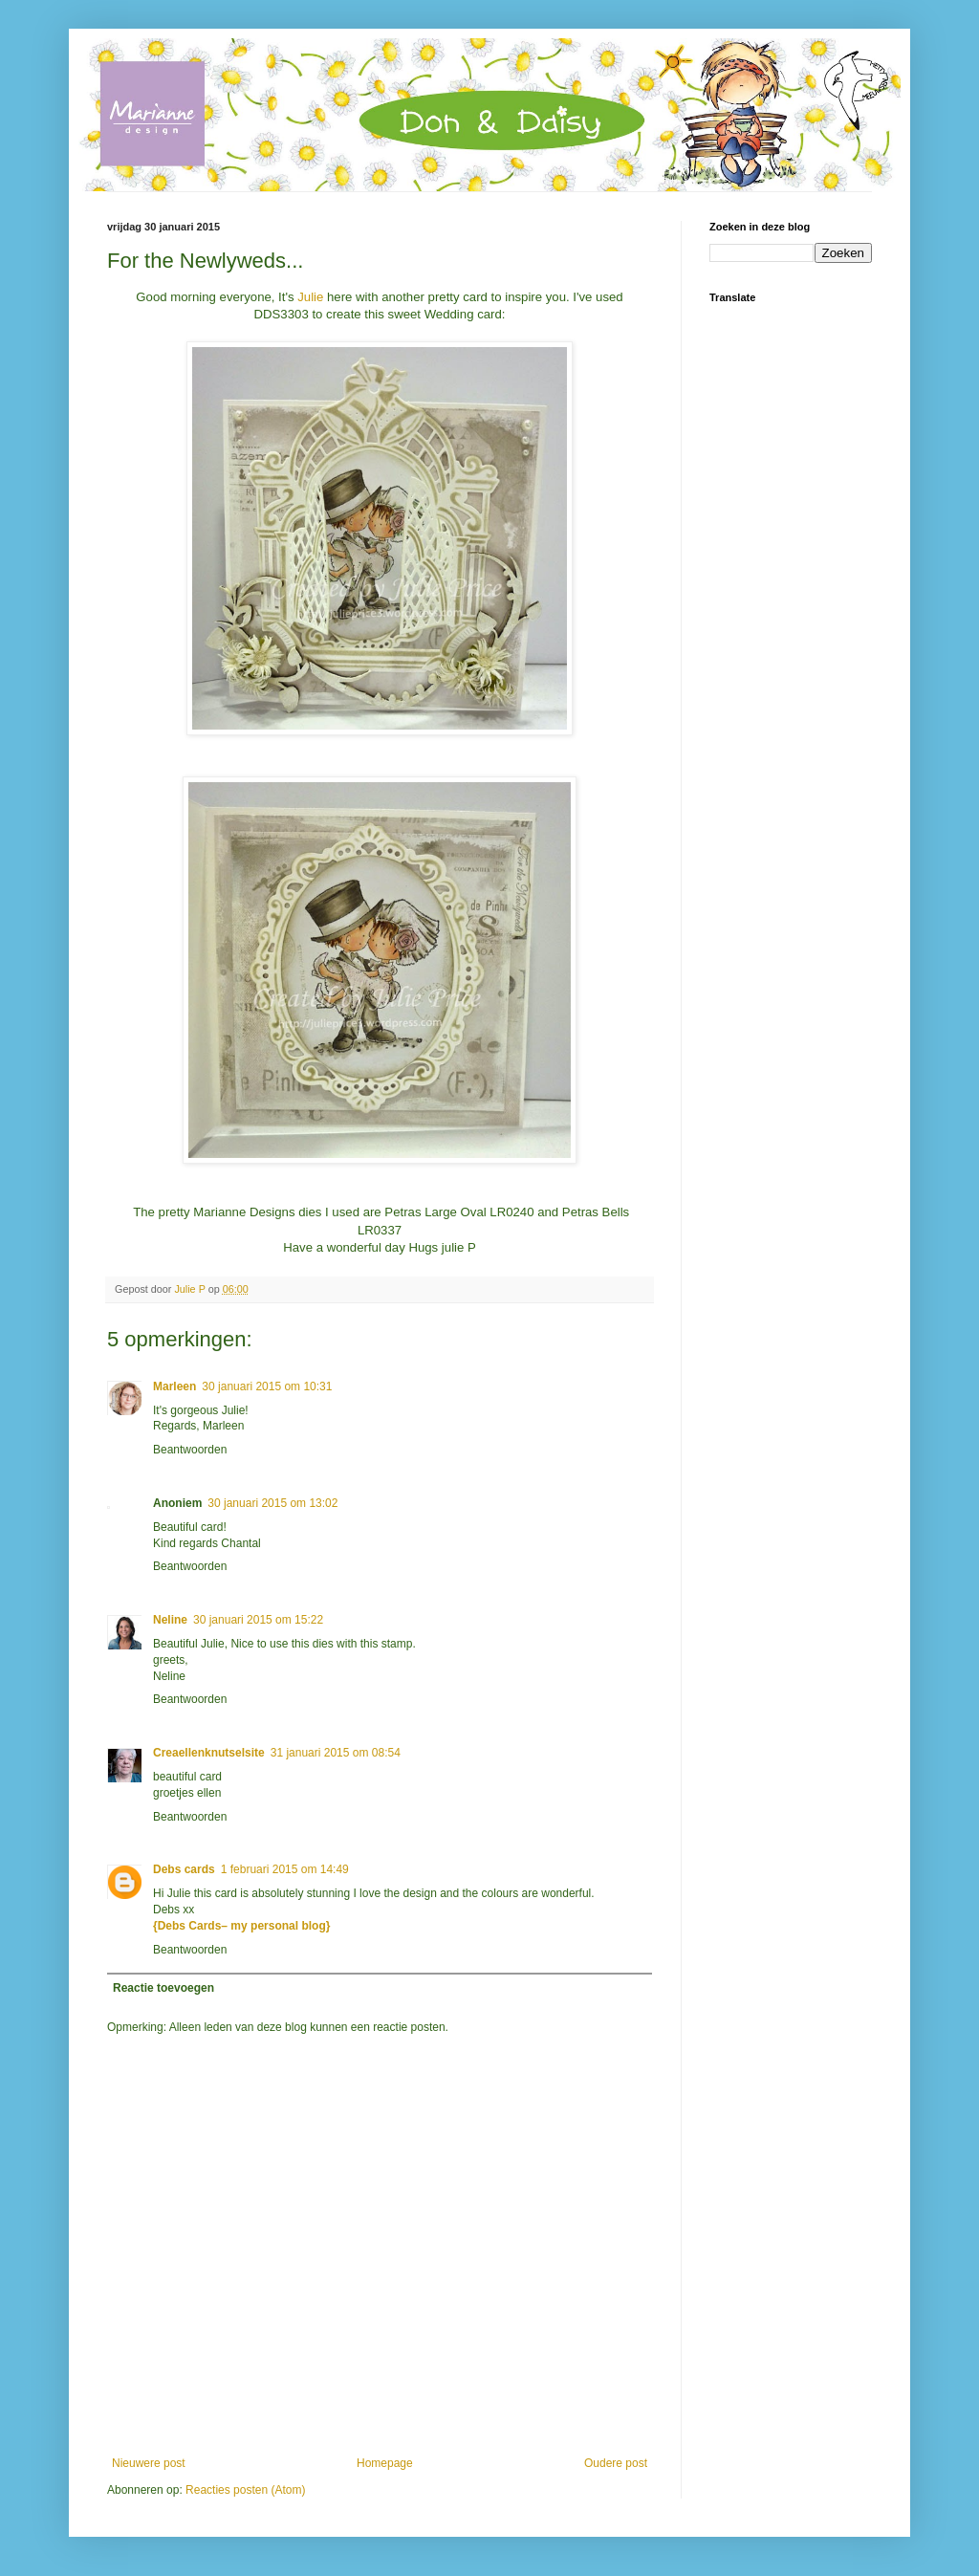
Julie (310, 297)
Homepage (385, 2463)
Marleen (174, 1386)
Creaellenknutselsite (209, 1752)
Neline (170, 1619)
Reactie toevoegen (163, 1988)
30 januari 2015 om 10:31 (267, 1386)
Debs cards (184, 1869)
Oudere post (615, 2463)
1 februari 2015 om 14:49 (285, 1869)
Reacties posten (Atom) (245, 2490)
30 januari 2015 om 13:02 (272, 1503)
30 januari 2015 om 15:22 (258, 1619)
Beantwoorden (190, 1449)
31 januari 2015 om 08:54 (336, 1752)
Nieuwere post (148, 2463)
